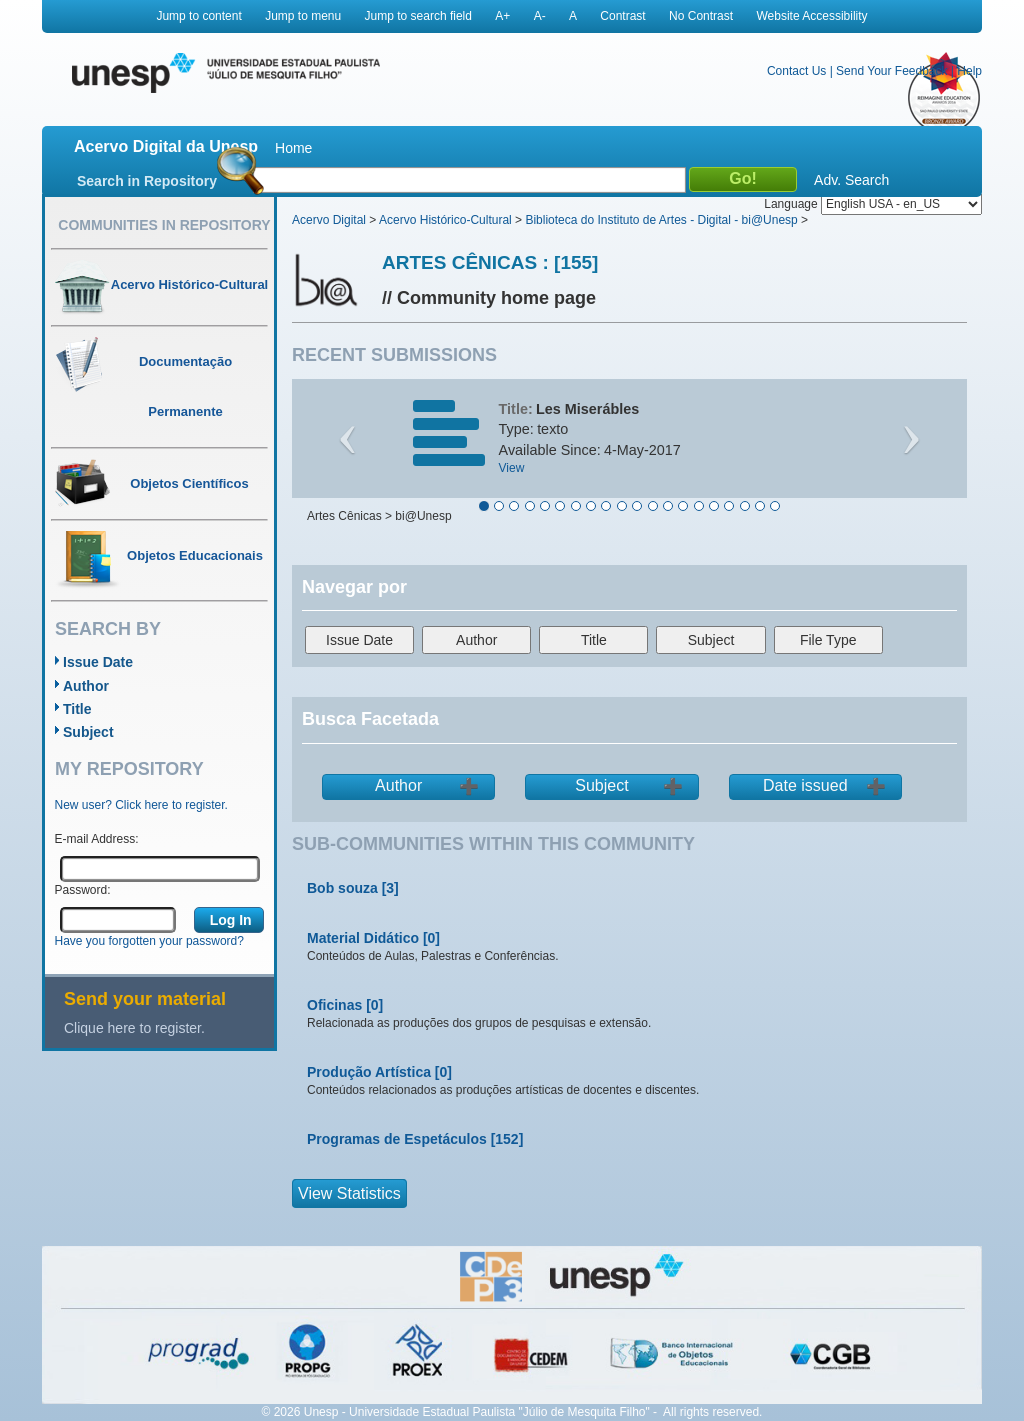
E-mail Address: (97, 839)
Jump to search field (418, 16)
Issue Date (98, 662)
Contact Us (796, 71)
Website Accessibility (811, 16)
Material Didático (363, 938)
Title (77, 709)
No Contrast (701, 16)
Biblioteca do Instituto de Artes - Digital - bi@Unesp (661, 220)
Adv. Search (851, 180)
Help (969, 71)
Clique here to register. (134, 1028)
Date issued (805, 785)
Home (293, 148)
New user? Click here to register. (141, 805)
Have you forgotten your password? (149, 941)
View (512, 468)
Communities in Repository (164, 225)
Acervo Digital (329, 220)
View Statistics (349, 1193)
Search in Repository (147, 181)
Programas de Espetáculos (397, 1139)
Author (86, 686)
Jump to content (198, 16)
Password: (83, 890)
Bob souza (342, 888)
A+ (502, 16)
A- (540, 16)
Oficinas (334, 1005)
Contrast (622, 16)
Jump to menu (303, 16)
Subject (88, 732)
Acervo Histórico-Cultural (445, 220)
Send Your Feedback (891, 71)
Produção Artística (369, 1072)
